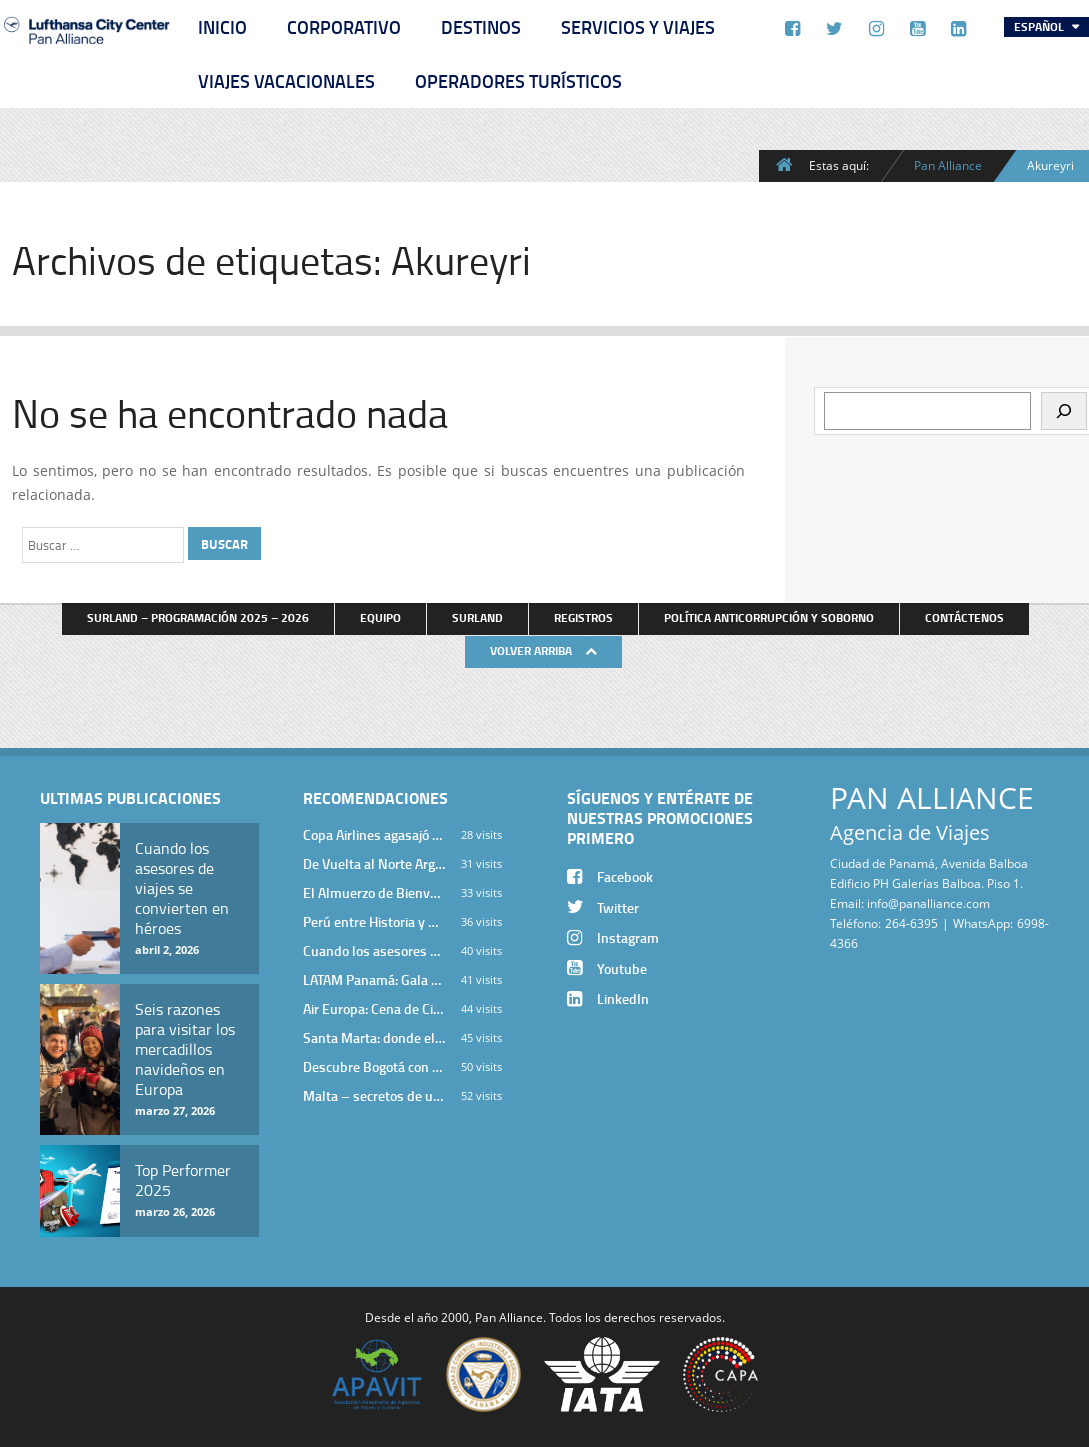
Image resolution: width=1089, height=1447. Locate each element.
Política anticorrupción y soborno (769, 617)
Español (1040, 26)
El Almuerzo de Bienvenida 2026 (374, 892)
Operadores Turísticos (518, 81)
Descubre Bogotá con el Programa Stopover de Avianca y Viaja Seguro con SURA (374, 1066)
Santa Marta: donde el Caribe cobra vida (374, 1037)
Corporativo (344, 27)
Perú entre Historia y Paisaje (374, 921)
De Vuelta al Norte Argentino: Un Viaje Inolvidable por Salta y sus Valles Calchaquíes (374, 863)
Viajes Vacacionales (286, 81)
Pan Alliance (948, 165)
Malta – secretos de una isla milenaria (374, 1095)
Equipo (380, 617)
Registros (583, 617)
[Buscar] (1064, 411)
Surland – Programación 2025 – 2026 (198, 617)
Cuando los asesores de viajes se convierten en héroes (374, 950)
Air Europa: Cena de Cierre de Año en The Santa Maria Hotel (374, 1008)
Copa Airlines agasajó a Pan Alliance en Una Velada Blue (374, 834)
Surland (477, 617)
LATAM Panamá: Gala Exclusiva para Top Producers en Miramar (374, 979)
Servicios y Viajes (638, 27)
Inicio (222, 27)
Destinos (481, 27)
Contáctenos (964, 617)
